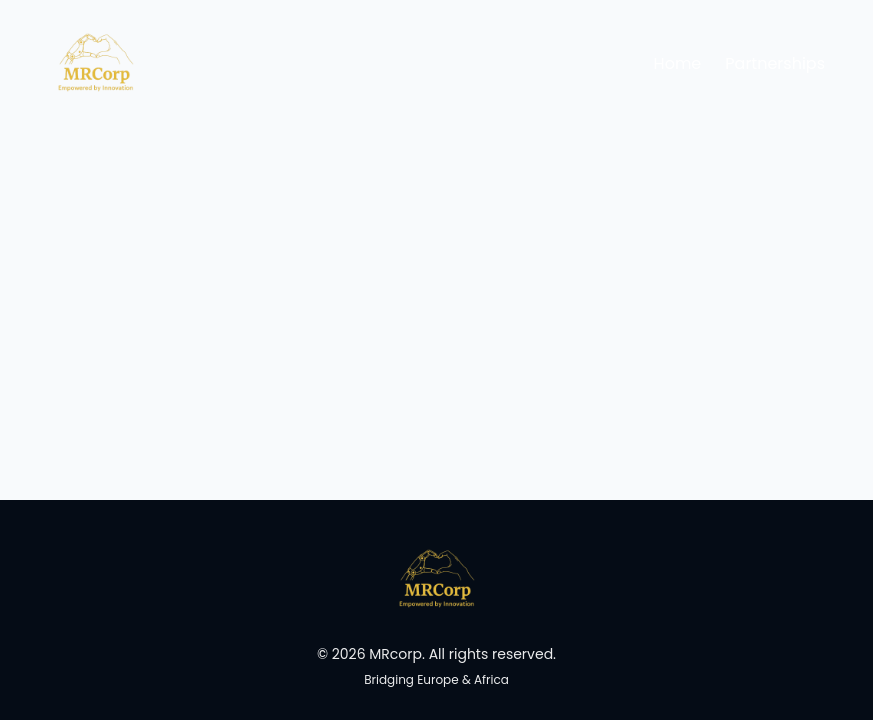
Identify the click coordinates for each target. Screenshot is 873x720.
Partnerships (775, 63)
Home (678, 63)
